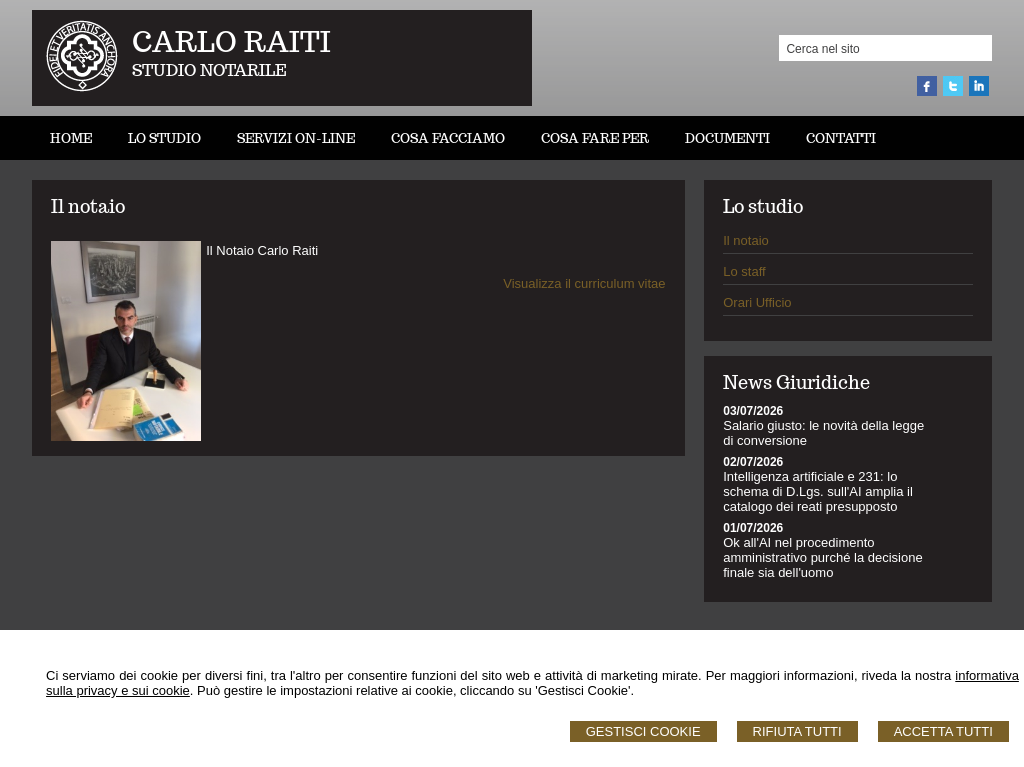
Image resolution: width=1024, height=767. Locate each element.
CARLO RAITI (231, 41)
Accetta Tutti (943, 731)
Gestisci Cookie (643, 731)
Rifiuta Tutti (797, 731)
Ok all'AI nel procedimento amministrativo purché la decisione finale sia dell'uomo (822, 557)
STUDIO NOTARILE (209, 70)
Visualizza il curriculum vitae (584, 283)
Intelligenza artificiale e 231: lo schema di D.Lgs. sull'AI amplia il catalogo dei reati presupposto (818, 491)
